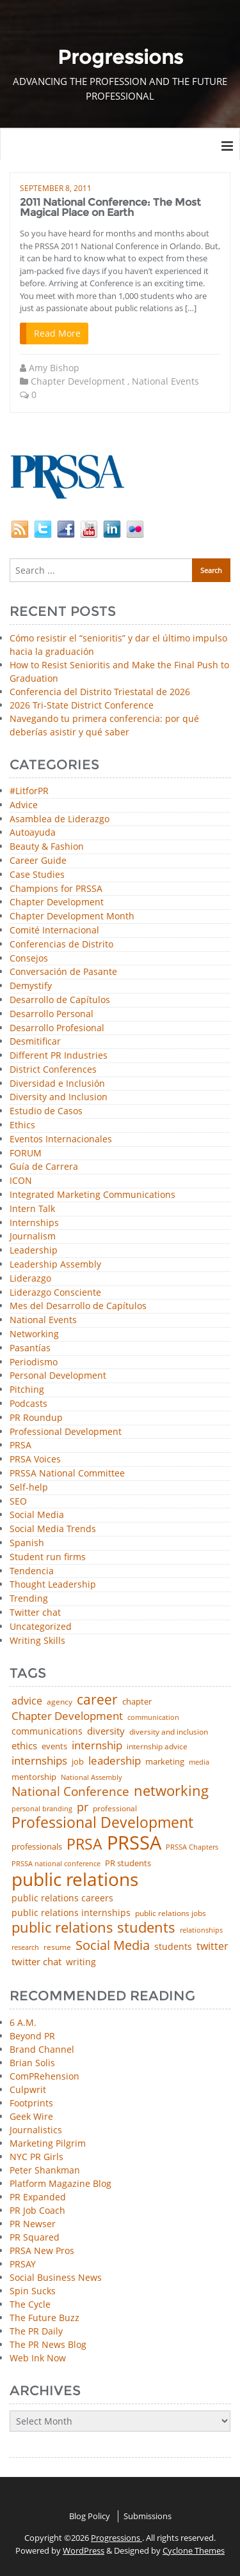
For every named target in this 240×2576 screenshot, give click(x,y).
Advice (24, 805)
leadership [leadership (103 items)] (114, 1760)
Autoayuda (33, 832)
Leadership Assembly (55, 1264)
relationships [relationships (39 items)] (201, 1929)
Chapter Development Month (72, 916)
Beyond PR (32, 2036)
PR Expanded (38, 2197)
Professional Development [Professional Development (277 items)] (102, 1823)
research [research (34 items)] (25, 1947)
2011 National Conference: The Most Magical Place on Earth (110, 207)
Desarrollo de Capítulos (60, 1000)
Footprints (31, 2103)
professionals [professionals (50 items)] (37, 1847)
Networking (34, 1334)
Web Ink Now (38, 2358)
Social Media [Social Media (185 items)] (113, 1944)
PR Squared (35, 2237)
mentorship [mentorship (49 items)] (34, 1777)
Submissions (148, 2516)
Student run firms (48, 1557)
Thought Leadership (53, 1584)
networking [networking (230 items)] (171, 1791)
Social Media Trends (53, 1529)
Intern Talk (32, 1209)
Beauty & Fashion (47, 846)
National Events (165, 381)
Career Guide (38, 860)
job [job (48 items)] (78, 1762)
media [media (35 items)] (199, 1762)
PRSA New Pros (42, 2250)
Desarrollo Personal (51, 1014)
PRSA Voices (35, 1459)
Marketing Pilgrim (48, 2143)
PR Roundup (36, 1418)
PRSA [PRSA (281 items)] (84, 1844)
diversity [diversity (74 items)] (106, 1731)
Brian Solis (32, 2063)
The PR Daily (36, 2331)
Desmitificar (35, 1041)
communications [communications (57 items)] (47, 1731)
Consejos (29, 958)
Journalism (33, 1236)
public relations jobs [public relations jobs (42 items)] (170, 1913)
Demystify (31, 986)
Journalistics (36, 2130)
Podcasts (28, 1404)
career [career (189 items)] (97, 1699)
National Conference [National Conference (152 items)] (70, 1791)
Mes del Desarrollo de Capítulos (78, 1306)
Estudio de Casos (46, 1111)
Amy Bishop (54, 368)
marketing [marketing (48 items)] (164, 1762)
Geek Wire (31, 2116)
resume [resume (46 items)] (57, 1947)
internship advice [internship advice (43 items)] (157, 1747)
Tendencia (32, 1571)
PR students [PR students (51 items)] (128, 1863)
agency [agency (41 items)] (59, 1702)
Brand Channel (42, 2049)
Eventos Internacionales (61, 1139)
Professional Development (66, 1432)
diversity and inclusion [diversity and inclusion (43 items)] (168, 1732)
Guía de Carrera (44, 1167)
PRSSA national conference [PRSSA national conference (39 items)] (56, 1863)
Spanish (27, 1543)
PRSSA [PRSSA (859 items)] (134, 1843)
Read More (57, 333)
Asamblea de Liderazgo (59, 819)
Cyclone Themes (194, 2550)
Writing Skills (37, 1641)
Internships (34, 1223)
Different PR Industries (59, 1055)
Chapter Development (78, 381)
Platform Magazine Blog (60, 2183)
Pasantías (30, 1348)
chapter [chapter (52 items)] (137, 1702)
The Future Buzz (44, 2318)
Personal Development (58, 1375)
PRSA (20, 1445)
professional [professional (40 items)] (115, 1809)
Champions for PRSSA (56, 889)
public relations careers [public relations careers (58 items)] (62, 1898)
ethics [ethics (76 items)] (24, 1746)
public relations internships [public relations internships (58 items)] (71, 1912)
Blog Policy (89, 2516)
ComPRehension (44, 2076)
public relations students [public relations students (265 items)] (93, 1927)
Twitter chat (35, 1612)
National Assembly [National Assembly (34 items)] (91, 1777)
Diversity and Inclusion (59, 1097)
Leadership (34, 1250)
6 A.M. (23, 2022)
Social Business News (56, 2277)
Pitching (27, 1389)
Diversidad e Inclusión (57, 1083)
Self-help (29, 1487)
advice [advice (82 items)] (27, 1701)
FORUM (26, 1153)
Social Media (37, 1515)
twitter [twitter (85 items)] (212, 1947)
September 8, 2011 (56, 188)
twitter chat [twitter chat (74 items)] (36, 1961)
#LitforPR (29, 791)
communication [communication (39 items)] (153, 1717)
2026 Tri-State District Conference (82, 705)
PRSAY (23, 2264)
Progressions (116, 2537)
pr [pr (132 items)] (82, 1807)
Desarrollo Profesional (57, 1028)
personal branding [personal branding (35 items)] (42, 1809)
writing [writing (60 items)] (81, 1962)
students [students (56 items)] (173, 1946)
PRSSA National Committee (67, 1473)
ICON (21, 1181)
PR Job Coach (37, 2210)
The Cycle (30, 2304)
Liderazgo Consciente (55, 1292)
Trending (29, 1598)
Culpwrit (28, 2089)
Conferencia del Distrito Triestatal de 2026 (100, 692)
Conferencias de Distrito (61, 944)
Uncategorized (41, 1626)
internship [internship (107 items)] (97, 1745)
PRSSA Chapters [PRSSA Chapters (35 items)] (192, 1847)
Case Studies (37, 875)
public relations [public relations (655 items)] (75, 1880)
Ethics (22, 1125)
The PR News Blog (48, 2344)
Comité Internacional (54, 930)
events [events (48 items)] (54, 1746)
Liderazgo (30, 1278)
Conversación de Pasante (63, 972)
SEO (18, 1501)
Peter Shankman (45, 2170)
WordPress (83, 2550)
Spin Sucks (33, 2291)
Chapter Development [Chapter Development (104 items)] (67, 1715)
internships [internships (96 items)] (39, 1761)
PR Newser (33, 2224)
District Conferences (53, 1069)
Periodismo (34, 1362)
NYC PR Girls (36, 2156)
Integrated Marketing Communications (92, 1195)
